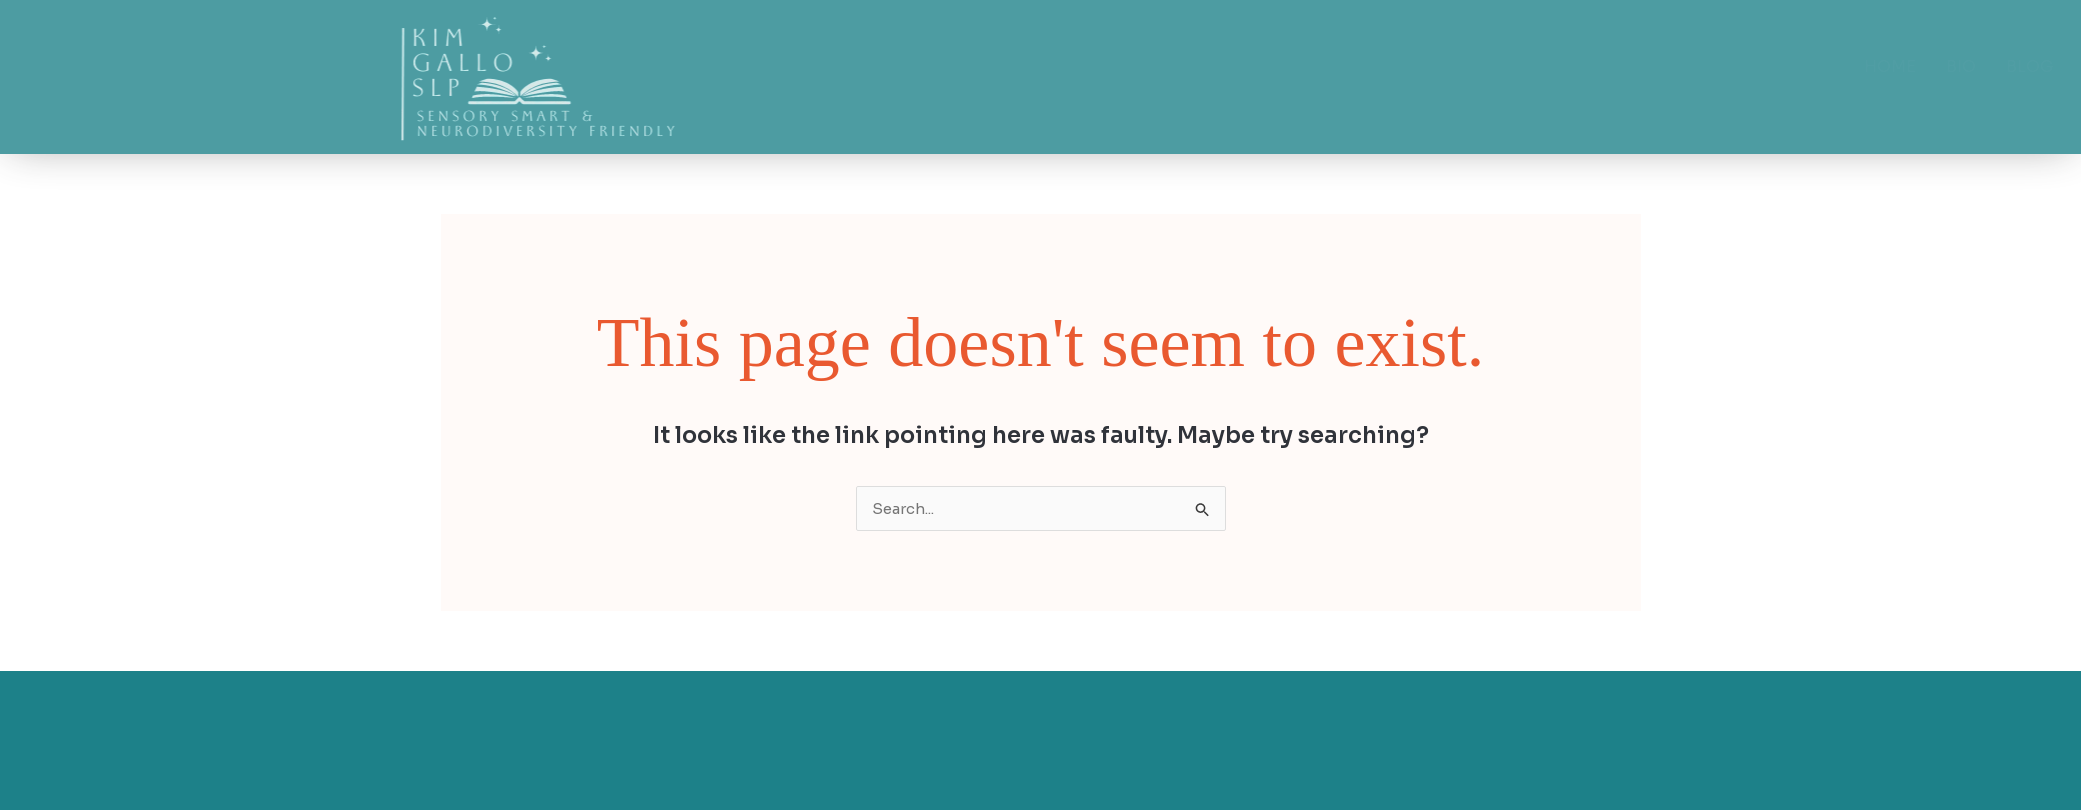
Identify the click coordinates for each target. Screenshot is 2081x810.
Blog (1860, 66)
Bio (1791, 66)
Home (1720, 66)
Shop (1938, 66)
